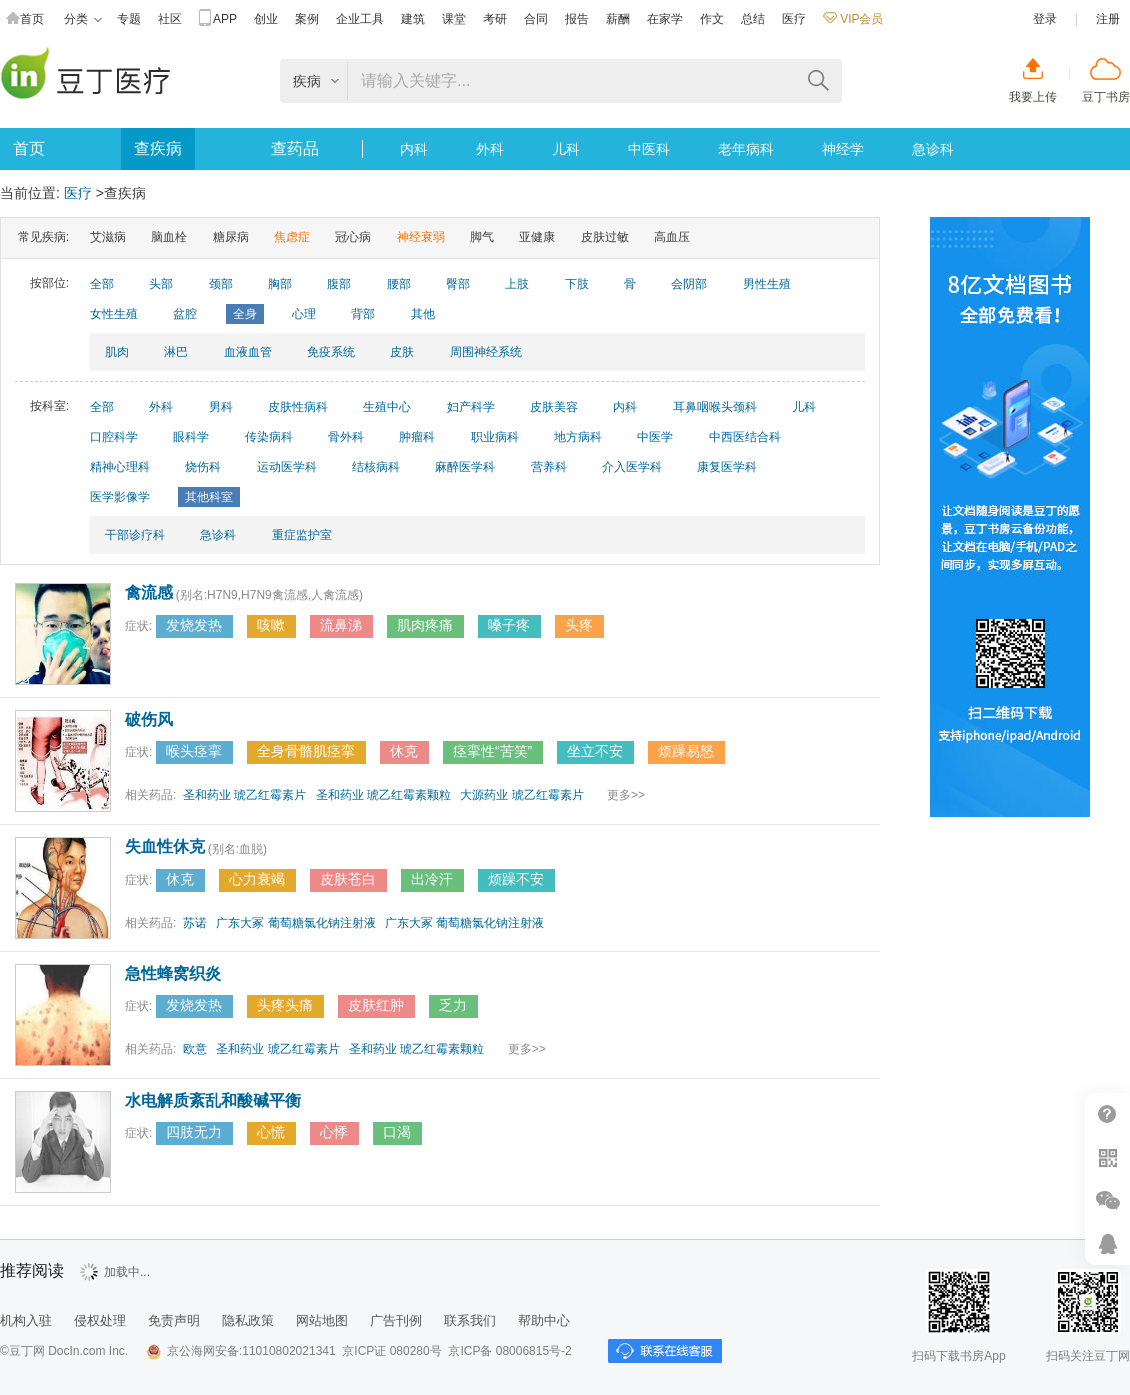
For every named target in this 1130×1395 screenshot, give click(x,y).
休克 (404, 751)
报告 (577, 19)
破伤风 (149, 719)
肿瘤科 (417, 437)
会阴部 (689, 284)
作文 (712, 19)
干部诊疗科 (135, 535)
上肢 (517, 284)
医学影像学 (120, 497)
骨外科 (346, 437)
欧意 (195, 1049)
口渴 (397, 1132)
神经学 (843, 149)
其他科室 (209, 497)
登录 (1045, 19)
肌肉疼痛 (425, 625)
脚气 (482, 237)
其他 (423, 314)
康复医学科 (727, 467)
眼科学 (191, 437)
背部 (363, 314)
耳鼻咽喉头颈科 (715, 407)
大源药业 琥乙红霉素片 (521, 795)
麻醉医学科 (465, 467)
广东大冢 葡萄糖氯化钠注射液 (295, 923)
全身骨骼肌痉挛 (306, 751)
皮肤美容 (554, 407)
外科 (490, 149)
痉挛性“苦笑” (492, 751)
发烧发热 (194, 625)
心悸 (334, 1132)
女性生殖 (114, 314)
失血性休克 (165, 846)
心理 (304, 314)
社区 (170, 19)
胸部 (280, 284)
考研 (495, 19)
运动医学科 (287, 467)
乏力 (453, 1005)
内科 (414, 149)
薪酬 (618, 19)
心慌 (271, 1132)
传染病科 (269, 437)
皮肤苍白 (348, 879)
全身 (245, 314)
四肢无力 (194, 1132)
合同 (536, 19)
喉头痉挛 (194, 751)
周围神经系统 (486, 352)
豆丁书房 (1106, 97)
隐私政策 (248, 1320)
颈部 (221, 284)
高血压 (672, 237)
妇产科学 (471, 407)
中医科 (649, 149)
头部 (161, 284)
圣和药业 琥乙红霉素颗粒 (383, 795)
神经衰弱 (421, 237)
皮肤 (402, 352)
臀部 (458, 284)
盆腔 (185, 314)
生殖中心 (387, 407)
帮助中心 (1107, 1114)
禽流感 (149, 592)
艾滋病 (108, 237)
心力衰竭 (257, 879)
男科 (221, 407)
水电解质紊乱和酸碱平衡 (213, 1100)
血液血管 (248, 352)
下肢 (577, 284)
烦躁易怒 (686, 751)
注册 (1108, 19)
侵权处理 (100, 1320)
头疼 (579, 625)
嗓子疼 (509, 625)
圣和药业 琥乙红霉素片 (244, 795)
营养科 (549, 467)
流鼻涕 (341, 625)
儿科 (566, 149)
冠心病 (353, 237)
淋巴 (176, 352)
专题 (129, 19)
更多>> (626, 795)
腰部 (399, 284)
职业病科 (495, 437)
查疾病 (158, 148)
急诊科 (933, 149)
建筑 (413, 19)
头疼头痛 (285, 1005)
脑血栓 (169, 237)
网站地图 (322, 1320)
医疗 (794, 19)
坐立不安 (595, 751)
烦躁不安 (516, 879)
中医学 (655, 437)
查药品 (295, 148)
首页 (25, 19)
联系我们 (470, 1320)
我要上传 (1033, 97)
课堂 (454, 19)
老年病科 (746, 149)
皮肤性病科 (298, 407)
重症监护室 (302, 535)
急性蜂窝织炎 (173, 973)
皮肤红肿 (376, 1005)
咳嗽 (271, 625)
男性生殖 (767, 284)
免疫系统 (331, 352)
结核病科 (376, 467)
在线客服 (1107, 1243)
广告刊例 (396, 1320)
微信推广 (1107, 1200)
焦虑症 (292, 237)
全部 (102, 284)
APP (218, 19)
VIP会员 (853, 19)
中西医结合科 (745, 437)
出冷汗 (432, 879)
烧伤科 (203, 467)
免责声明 (174, 1320)
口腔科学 (114, 437)
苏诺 (195, 923)
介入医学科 (632, 467)
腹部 (339, 284)
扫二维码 (1107, 1157)
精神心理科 (120, 467)
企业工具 (360, 19)
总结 (753, 19)
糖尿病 (231, 237)
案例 (307, 19)
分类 (83, 19)
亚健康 (537, 237)
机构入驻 (26, 1320)
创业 (266, 19)
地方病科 (578, 437)
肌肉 (117, 352)
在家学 (665, 19)
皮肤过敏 (605, 237)
